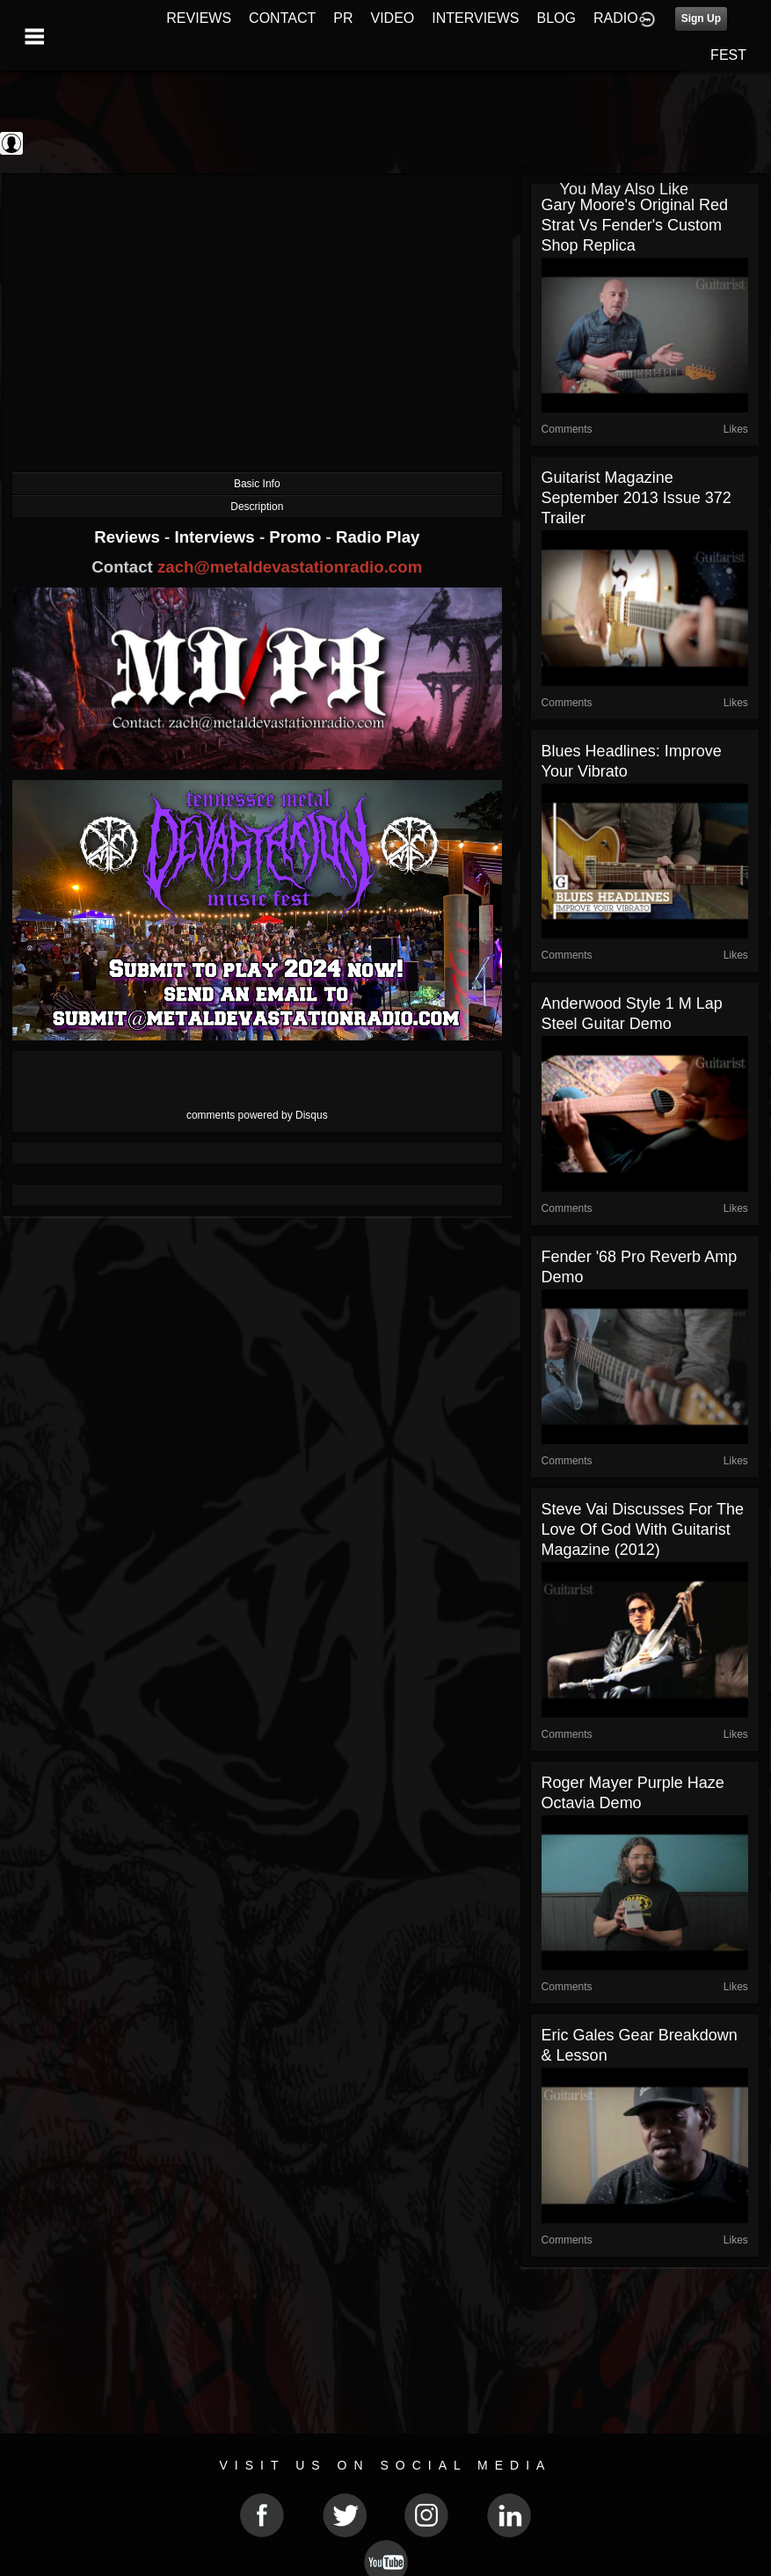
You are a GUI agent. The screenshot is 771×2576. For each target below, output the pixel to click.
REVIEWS (198, 18)
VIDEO (392, 18)
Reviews (129, 537)
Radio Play (377, 537)
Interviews (216, 537)
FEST (728, 54)
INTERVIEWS (475, 18)
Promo (297, 537)
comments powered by (257, 1115)
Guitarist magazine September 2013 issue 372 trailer (636, 498)
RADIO (615, 18)
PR (343, 18)
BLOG (556, 18)
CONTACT (282, 18)
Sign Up (701, 18)
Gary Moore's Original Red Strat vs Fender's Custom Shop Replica (635, 225)
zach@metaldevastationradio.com (289, 567)
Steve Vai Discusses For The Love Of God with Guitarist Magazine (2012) (643, 1529)
